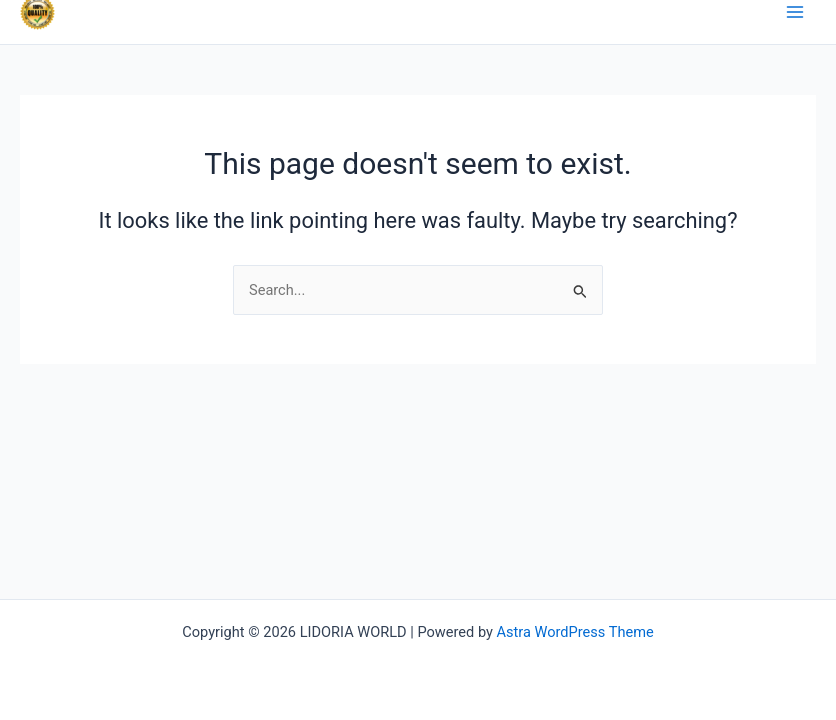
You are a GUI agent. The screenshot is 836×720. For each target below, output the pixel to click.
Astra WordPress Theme (575, 632)
